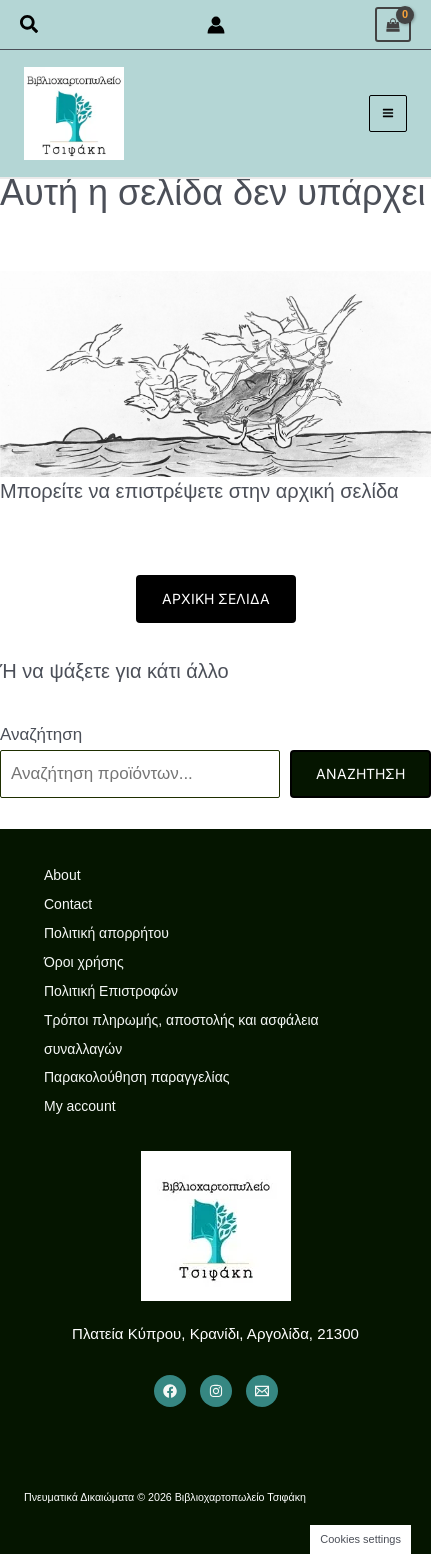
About (62, 875)
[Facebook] (170, 1391)
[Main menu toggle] (388, 114)
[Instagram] (216, 1391)
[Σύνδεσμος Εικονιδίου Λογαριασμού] (216, 25)
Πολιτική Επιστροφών (111, 991)
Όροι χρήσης (84, 962)
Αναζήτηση (41, 734)
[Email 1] (262, 1391)
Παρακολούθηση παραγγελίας (137, 1077)
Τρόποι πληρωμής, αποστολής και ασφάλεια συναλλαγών (181, 1034)
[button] (30, 25)
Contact (68, 904)
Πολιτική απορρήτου (106, 933)
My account (80, 1106)
